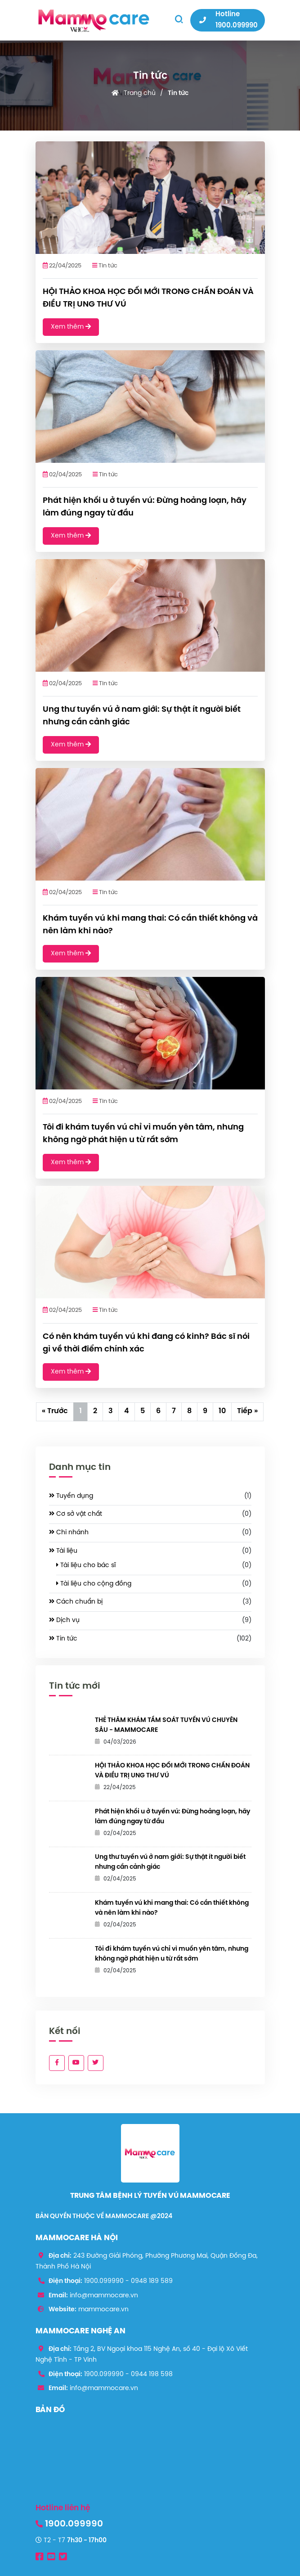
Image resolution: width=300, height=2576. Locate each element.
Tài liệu (63, 1551)
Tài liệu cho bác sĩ (86, 1565)
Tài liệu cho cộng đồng (93, 1583)
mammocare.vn (103, 2309)
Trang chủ (140, 93)
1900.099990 (104, 2281)
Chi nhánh (69, 1532)
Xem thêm (71, 326)
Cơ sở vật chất (75, 1514)
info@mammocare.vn (104, 2295)
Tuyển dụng (71, 1496)
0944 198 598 (152, 2374)
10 (222, 1411)
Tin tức (178, 93)
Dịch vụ (64, 1620)
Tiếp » (247, 1411)
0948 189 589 (152, 2281)
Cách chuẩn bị (76, 1601)
